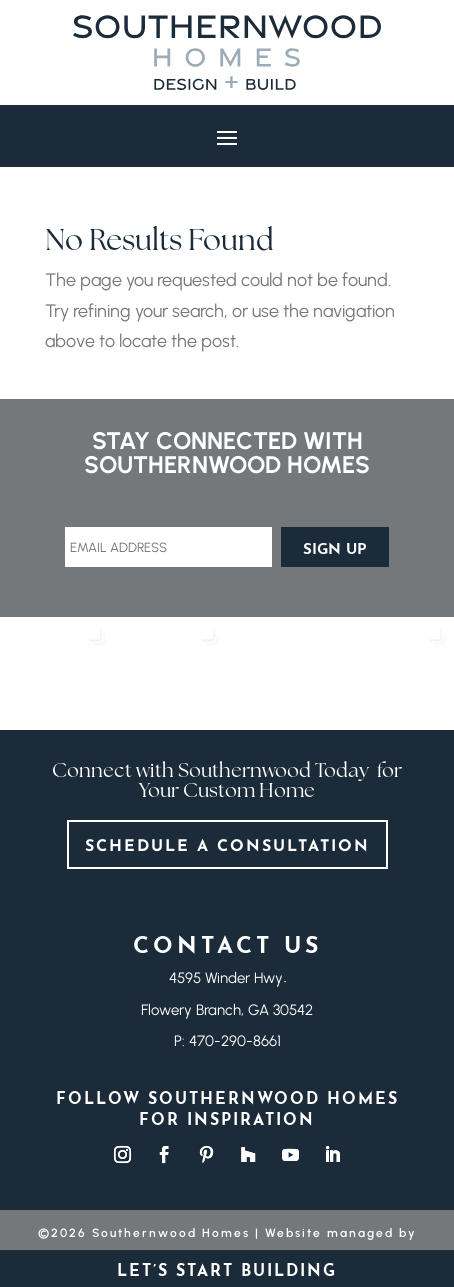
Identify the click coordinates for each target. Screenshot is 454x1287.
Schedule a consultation (227, 847)
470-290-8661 (235, 1041)
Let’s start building (227, 1268)
